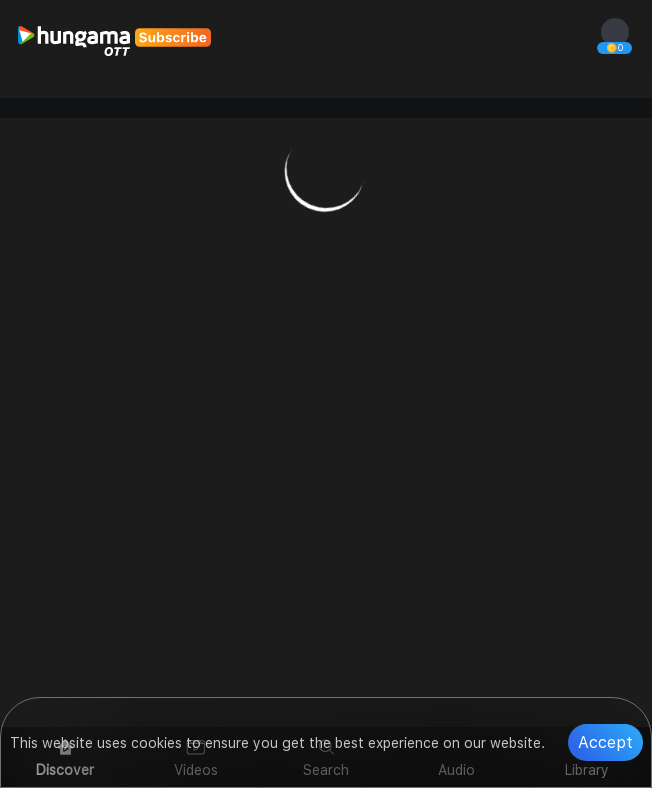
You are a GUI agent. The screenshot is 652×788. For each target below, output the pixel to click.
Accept (605, 742)
